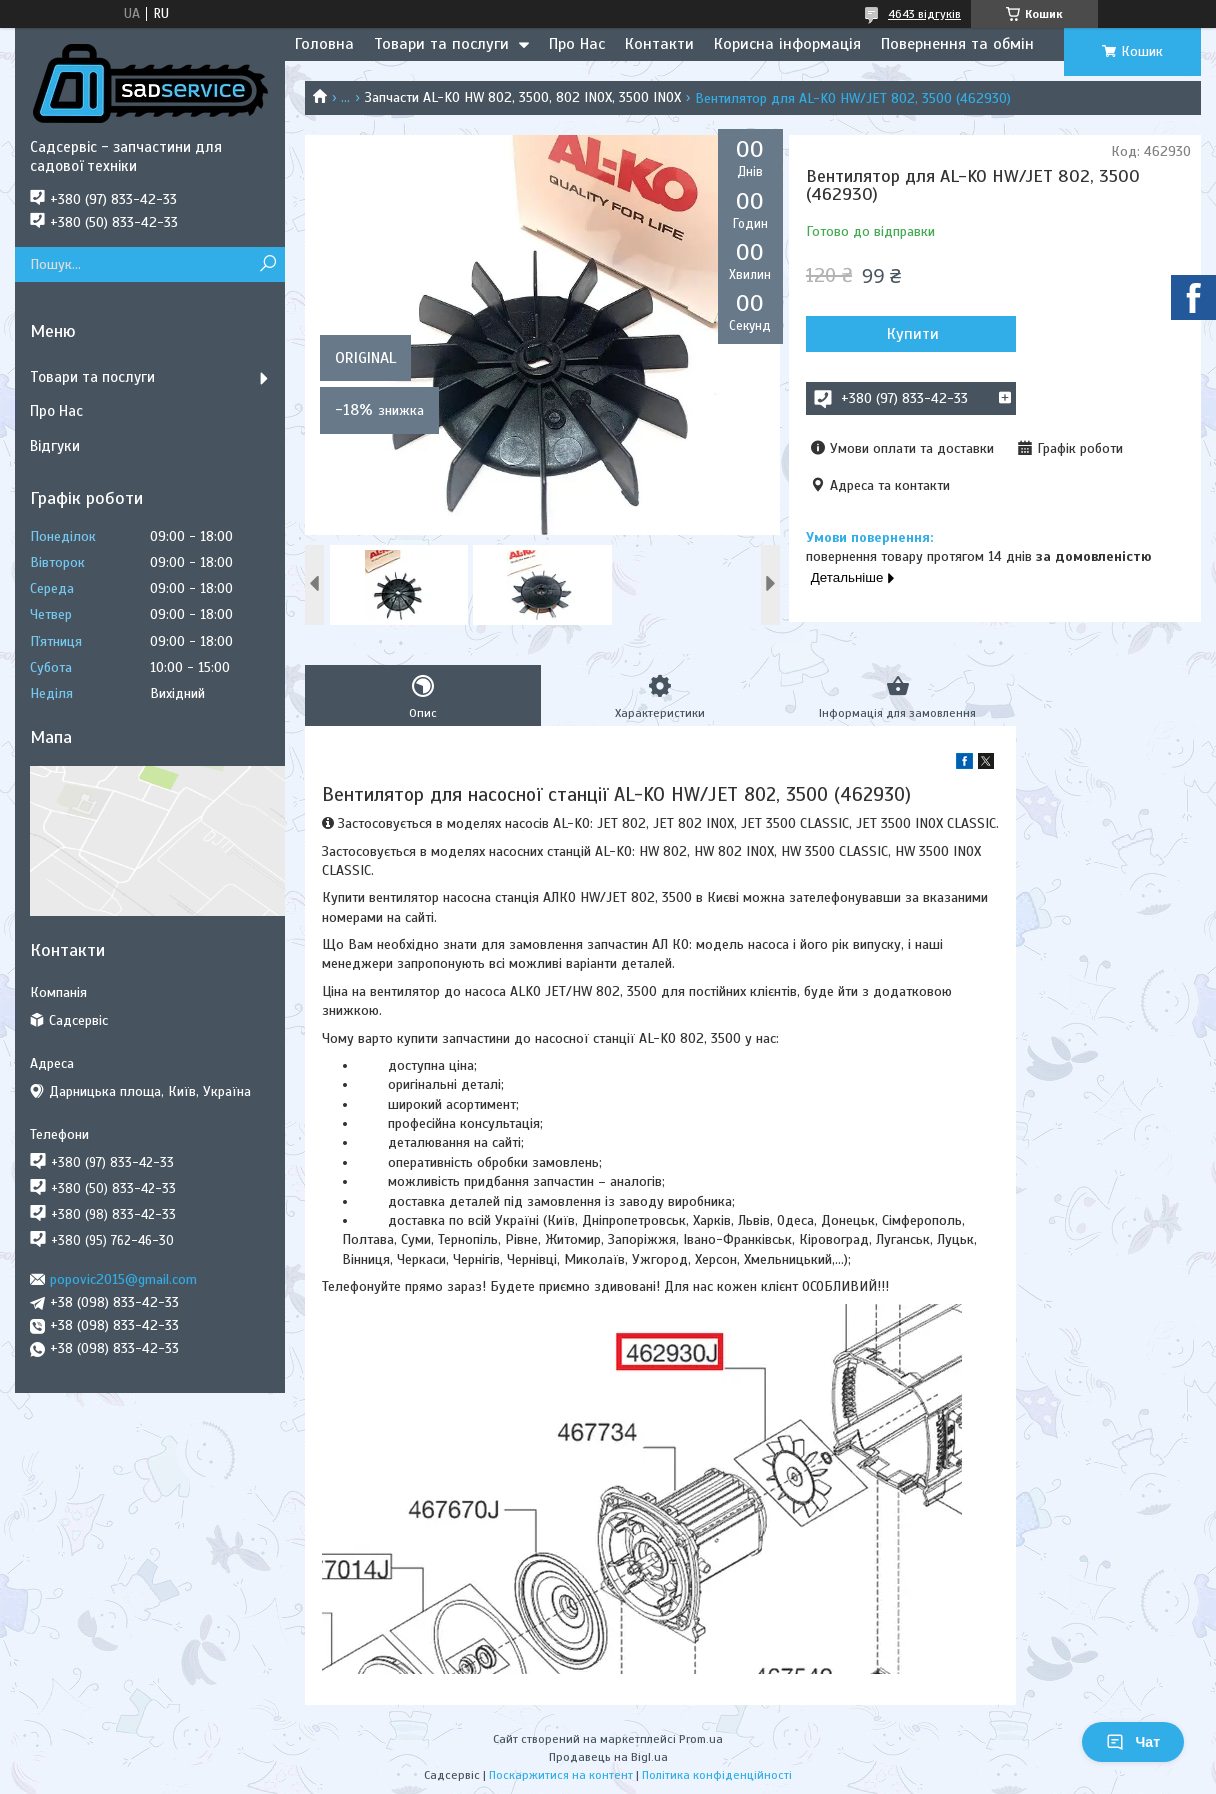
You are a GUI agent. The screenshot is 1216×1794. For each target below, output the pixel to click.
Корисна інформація (787, 44)
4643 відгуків (924, 14)
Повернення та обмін (957, 44)
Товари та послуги (441, 44)
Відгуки (55, 446)
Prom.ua (701, 1739)
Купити (913, 334)
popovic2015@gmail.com (123, 1279)
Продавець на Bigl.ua (608, 1757)
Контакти (659, 44)
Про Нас (577, 44)
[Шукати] (267, 264)
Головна (324, 44)
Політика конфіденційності (717, 1775)
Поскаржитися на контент (561, 1775)
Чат (1133, 1742)
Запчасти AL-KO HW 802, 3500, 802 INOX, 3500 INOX (523, 97)
